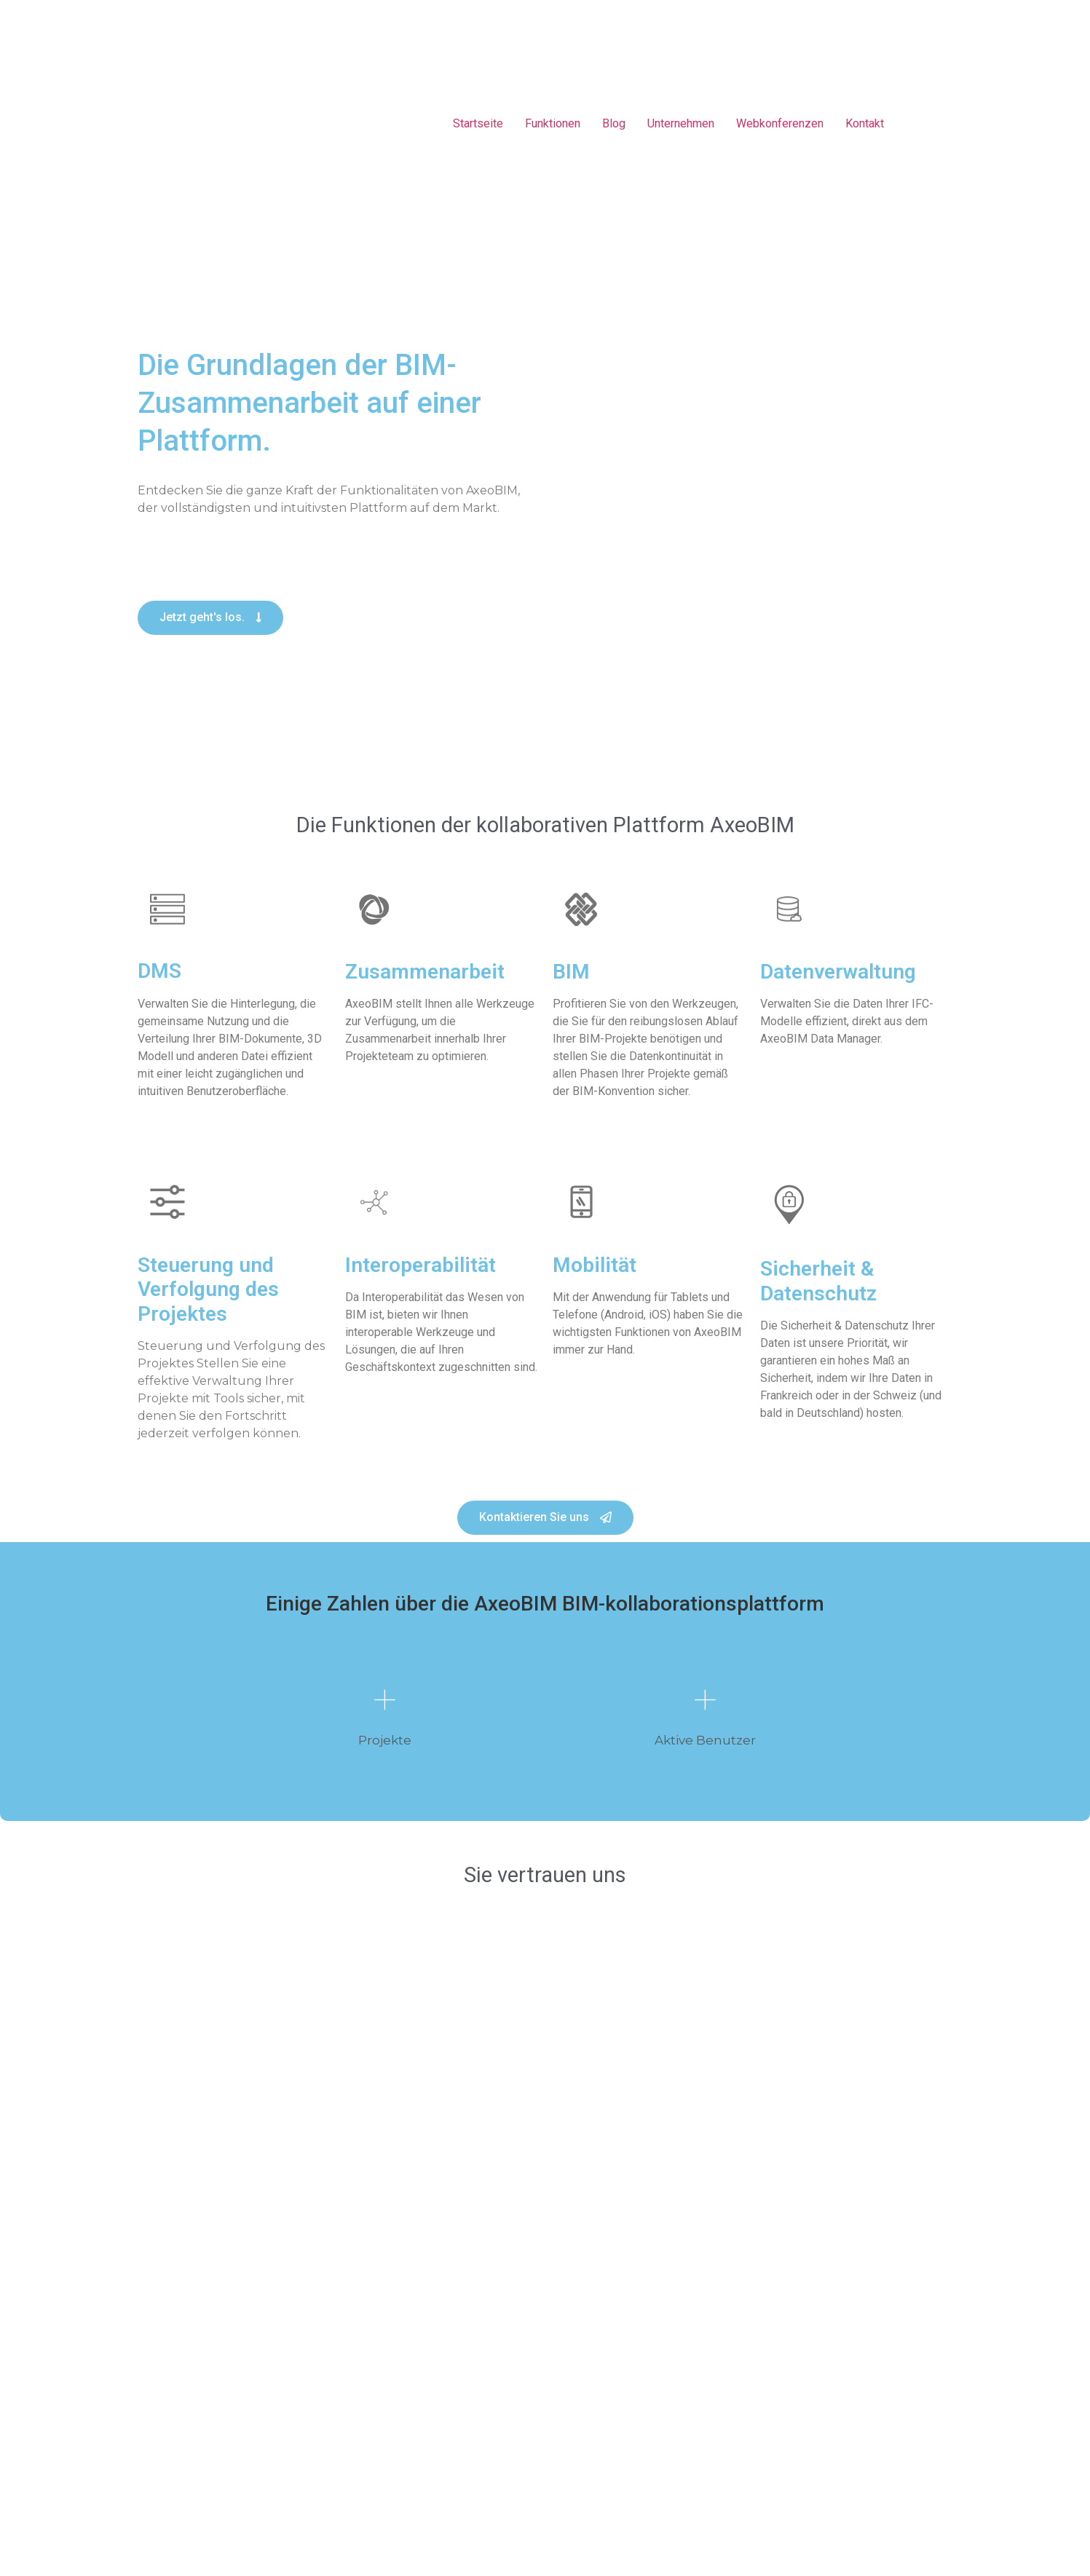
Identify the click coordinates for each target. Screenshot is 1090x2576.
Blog (613, 123)
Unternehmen (680, 123)
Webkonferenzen (780, 123)
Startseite (478, 123)
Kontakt (864, 123)
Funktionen (552, 123)
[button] (210, 618)
